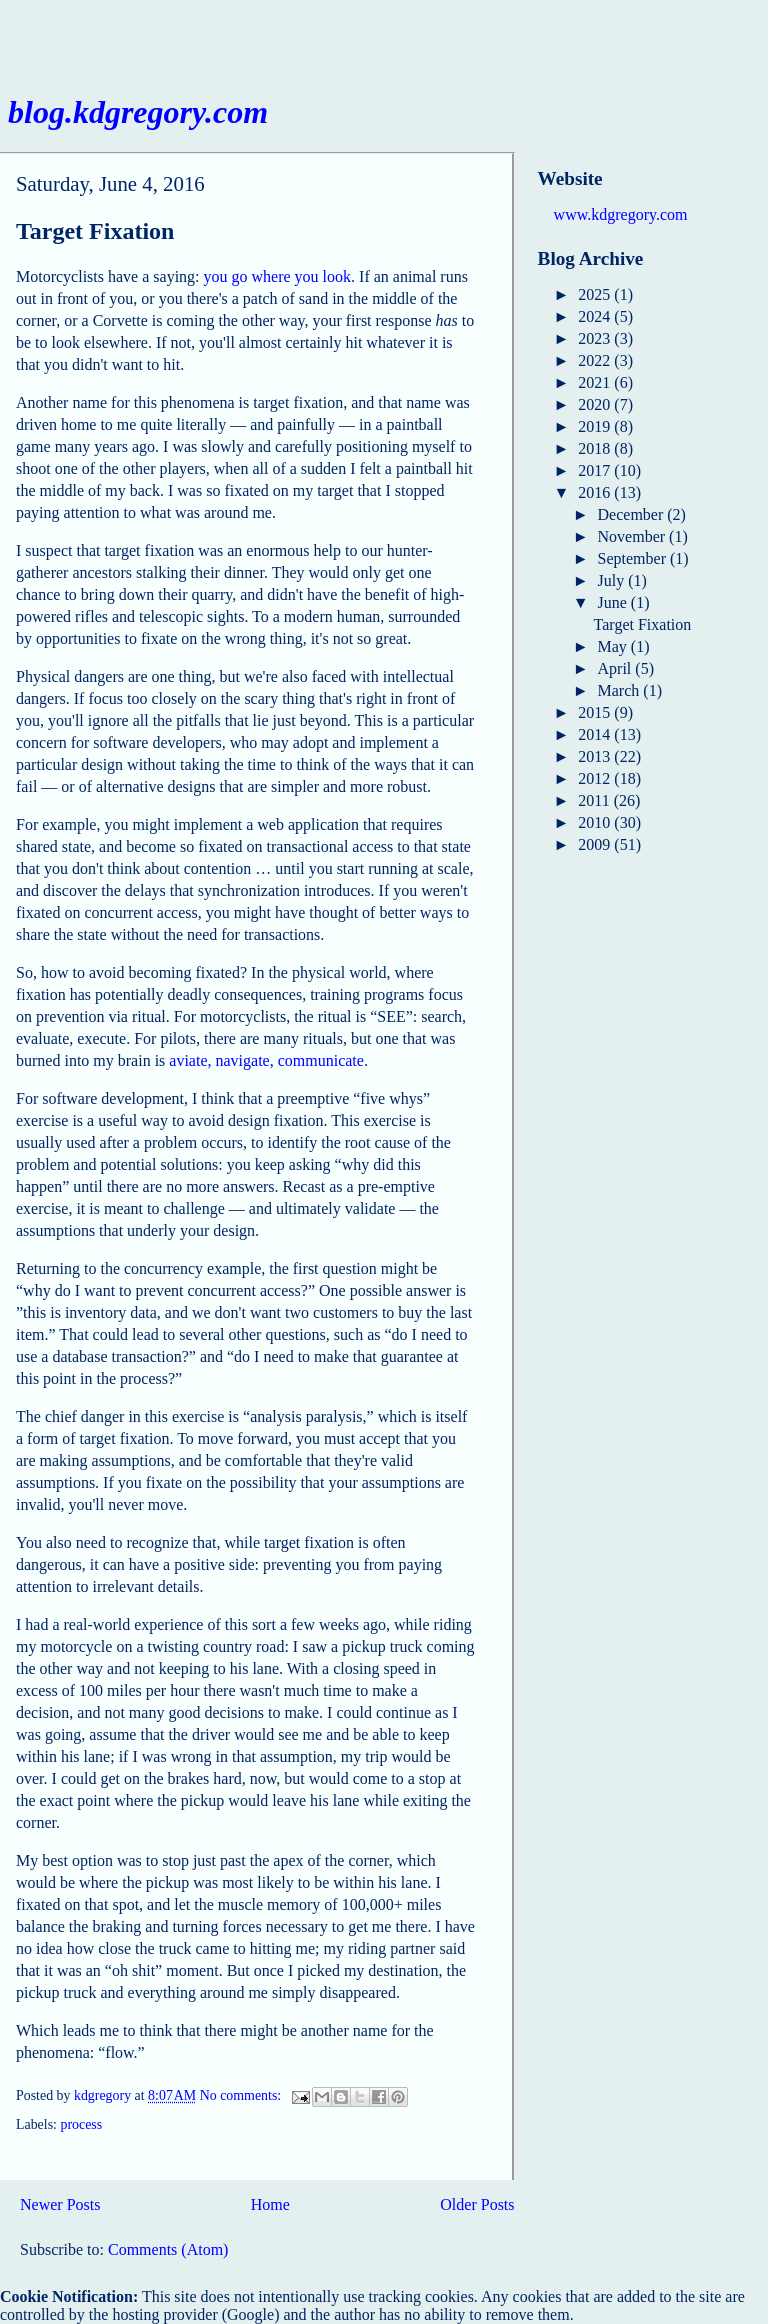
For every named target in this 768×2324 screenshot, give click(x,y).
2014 (596, 734)
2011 (595, 800)
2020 (596, 404)
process (81, 2124)
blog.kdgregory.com (138, 112)
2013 (596, 756)
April (617, 668)
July (613, 580)
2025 (596, 294)
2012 (596, 778)
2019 (596, 426)
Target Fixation (95, 231)
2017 (596, 470)
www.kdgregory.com (621, 214)
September (634, 558)
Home (270, 2204)
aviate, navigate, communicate (266, 1060)
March (621, 690)
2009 (596, 844)
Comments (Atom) (168, 2249)
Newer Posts (60, 2204)
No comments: (242, 2096)
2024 (596, 316)
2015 (596, 712)
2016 (596, 492)
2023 (596, 338)
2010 (596, 822)
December (633, 514)
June (614, 602)
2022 (596, 360)
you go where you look (278, 276)
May (614, 646)
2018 (596, 448)
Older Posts (477, 2204)
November (634, 536)
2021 (596, 382)
